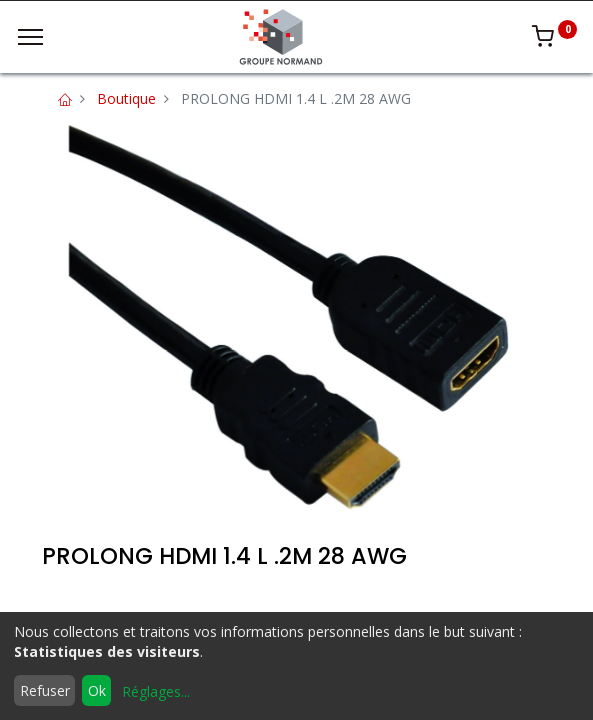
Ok (97, 690)
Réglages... (156, 691)
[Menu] (30, 37)
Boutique (126, 98)
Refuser (45, 690)
